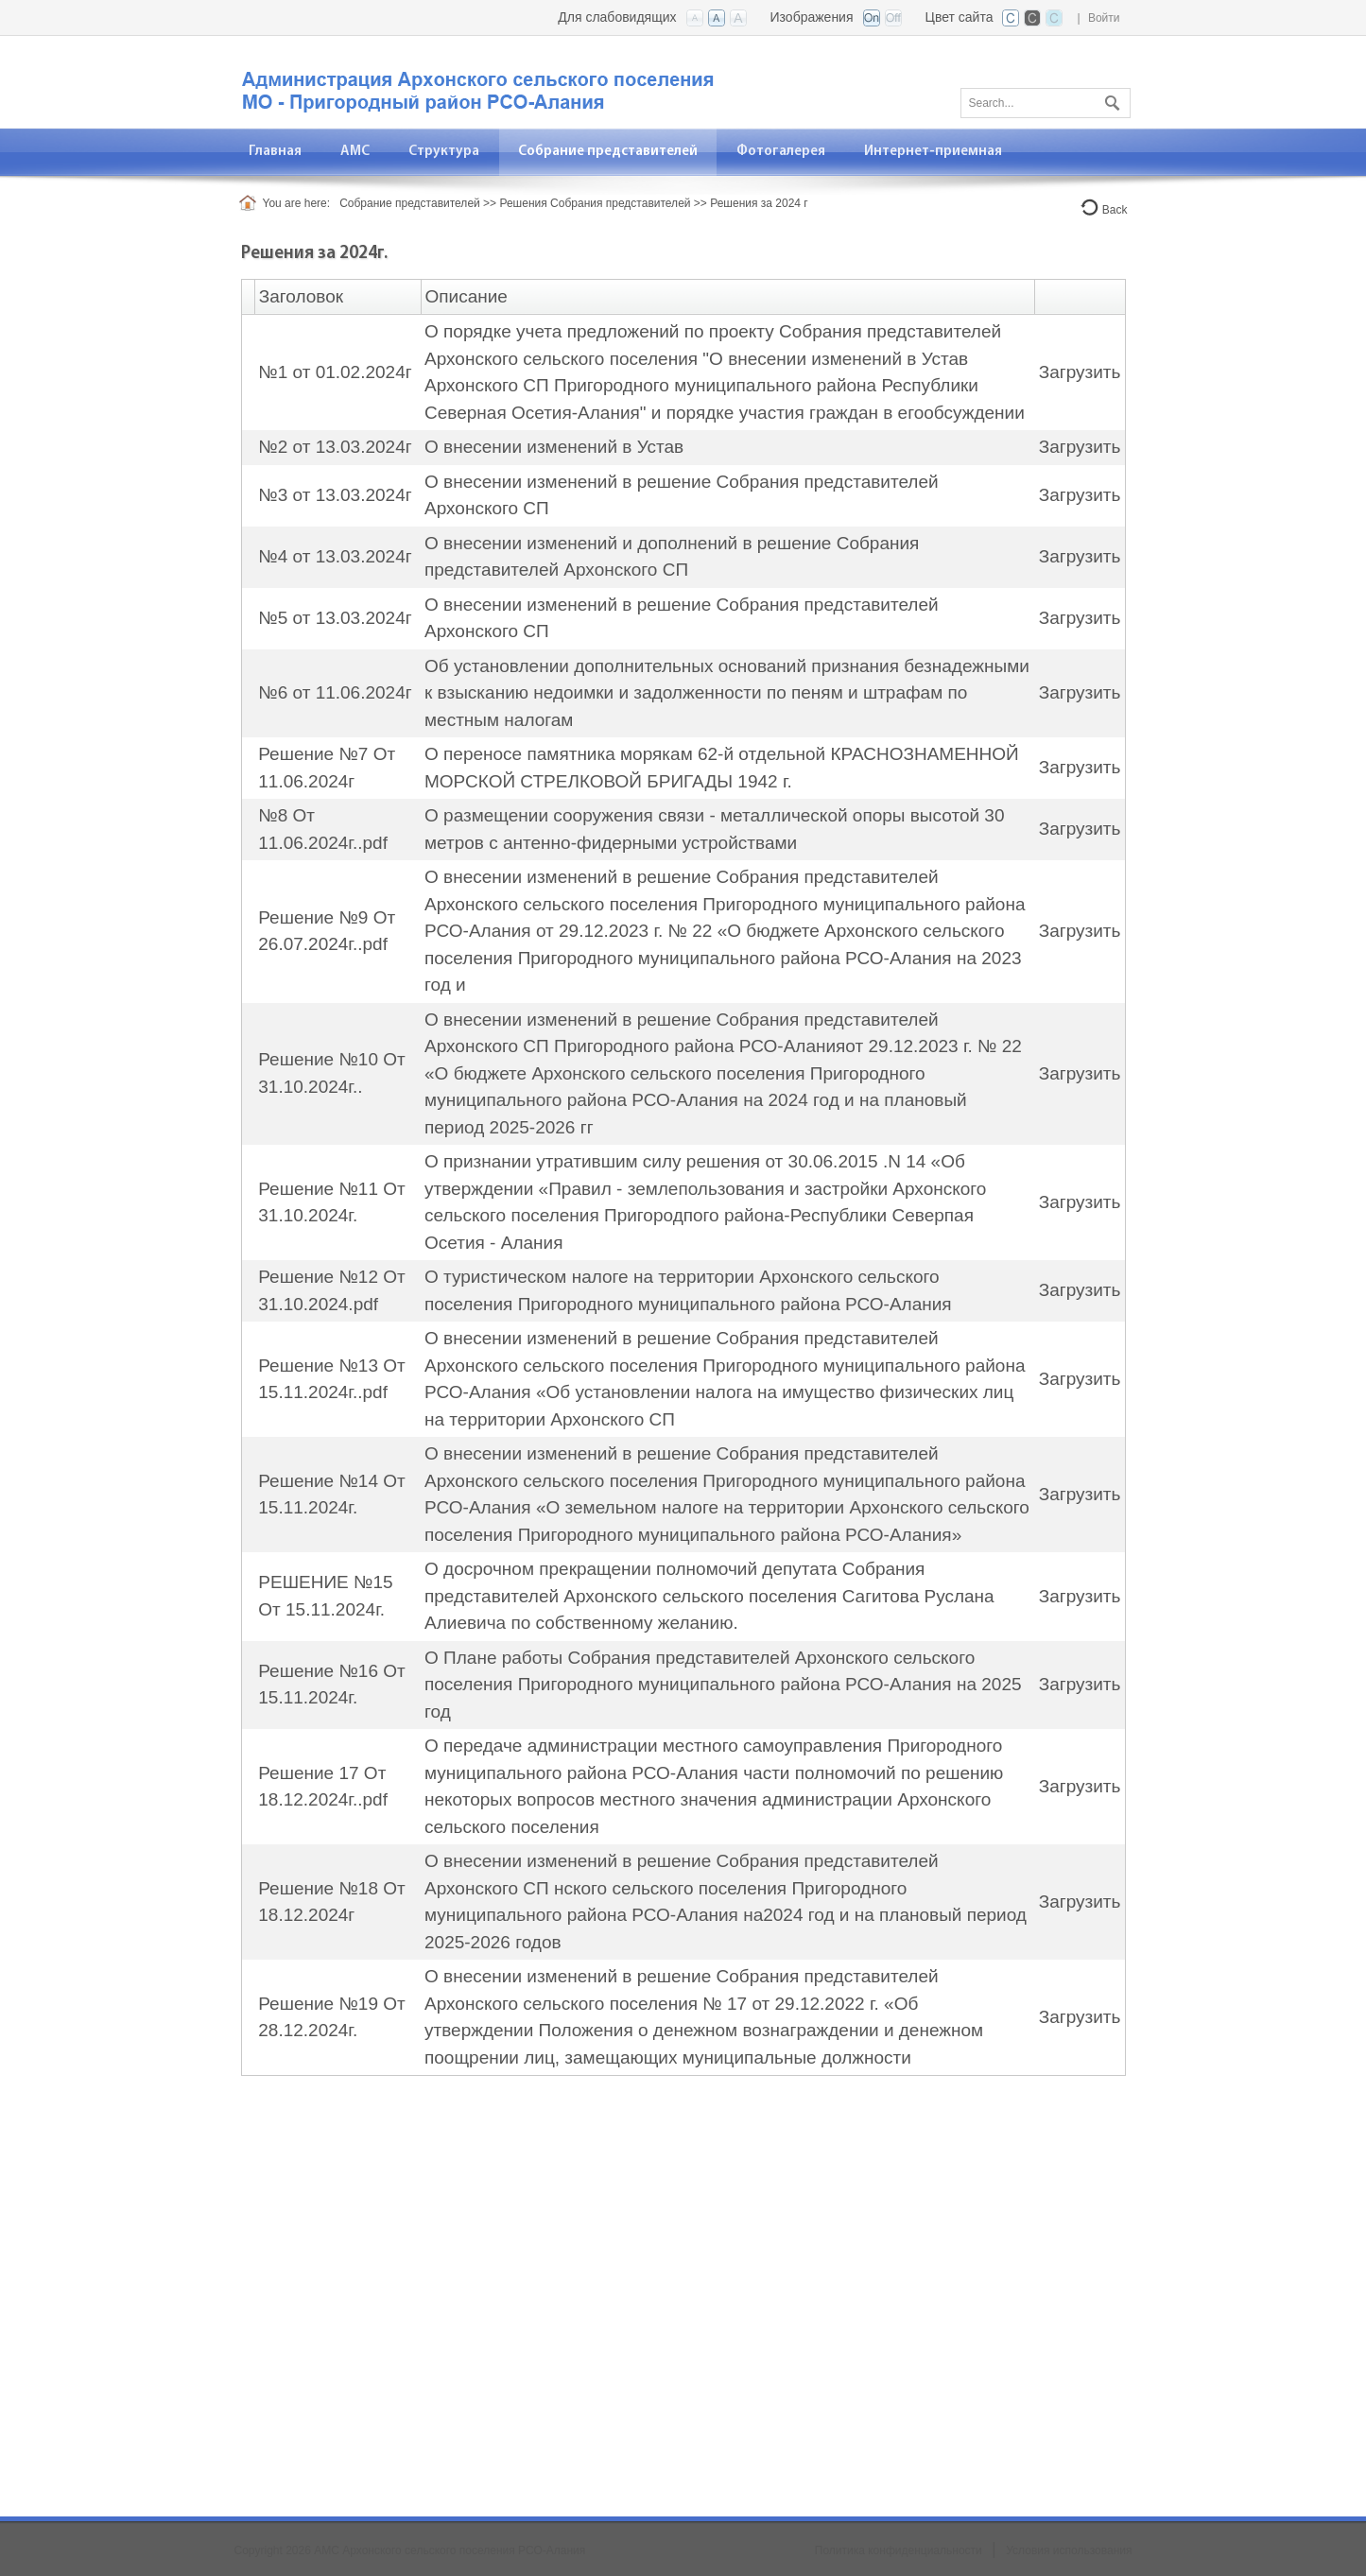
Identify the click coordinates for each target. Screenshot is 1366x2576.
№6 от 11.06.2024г (334, 692)
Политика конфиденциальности (898, 2550)
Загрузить (1080, 372)
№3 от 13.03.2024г (334, 495)
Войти (1104, 18)
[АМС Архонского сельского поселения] (476, 81)
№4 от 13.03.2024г (334, 556)
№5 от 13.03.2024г (334, 618)
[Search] (1045, 103)
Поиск (1110, 99)
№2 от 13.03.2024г (334, 447)
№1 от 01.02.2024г (334, 372)
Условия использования (1069, 2550)
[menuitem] (355, 152)
